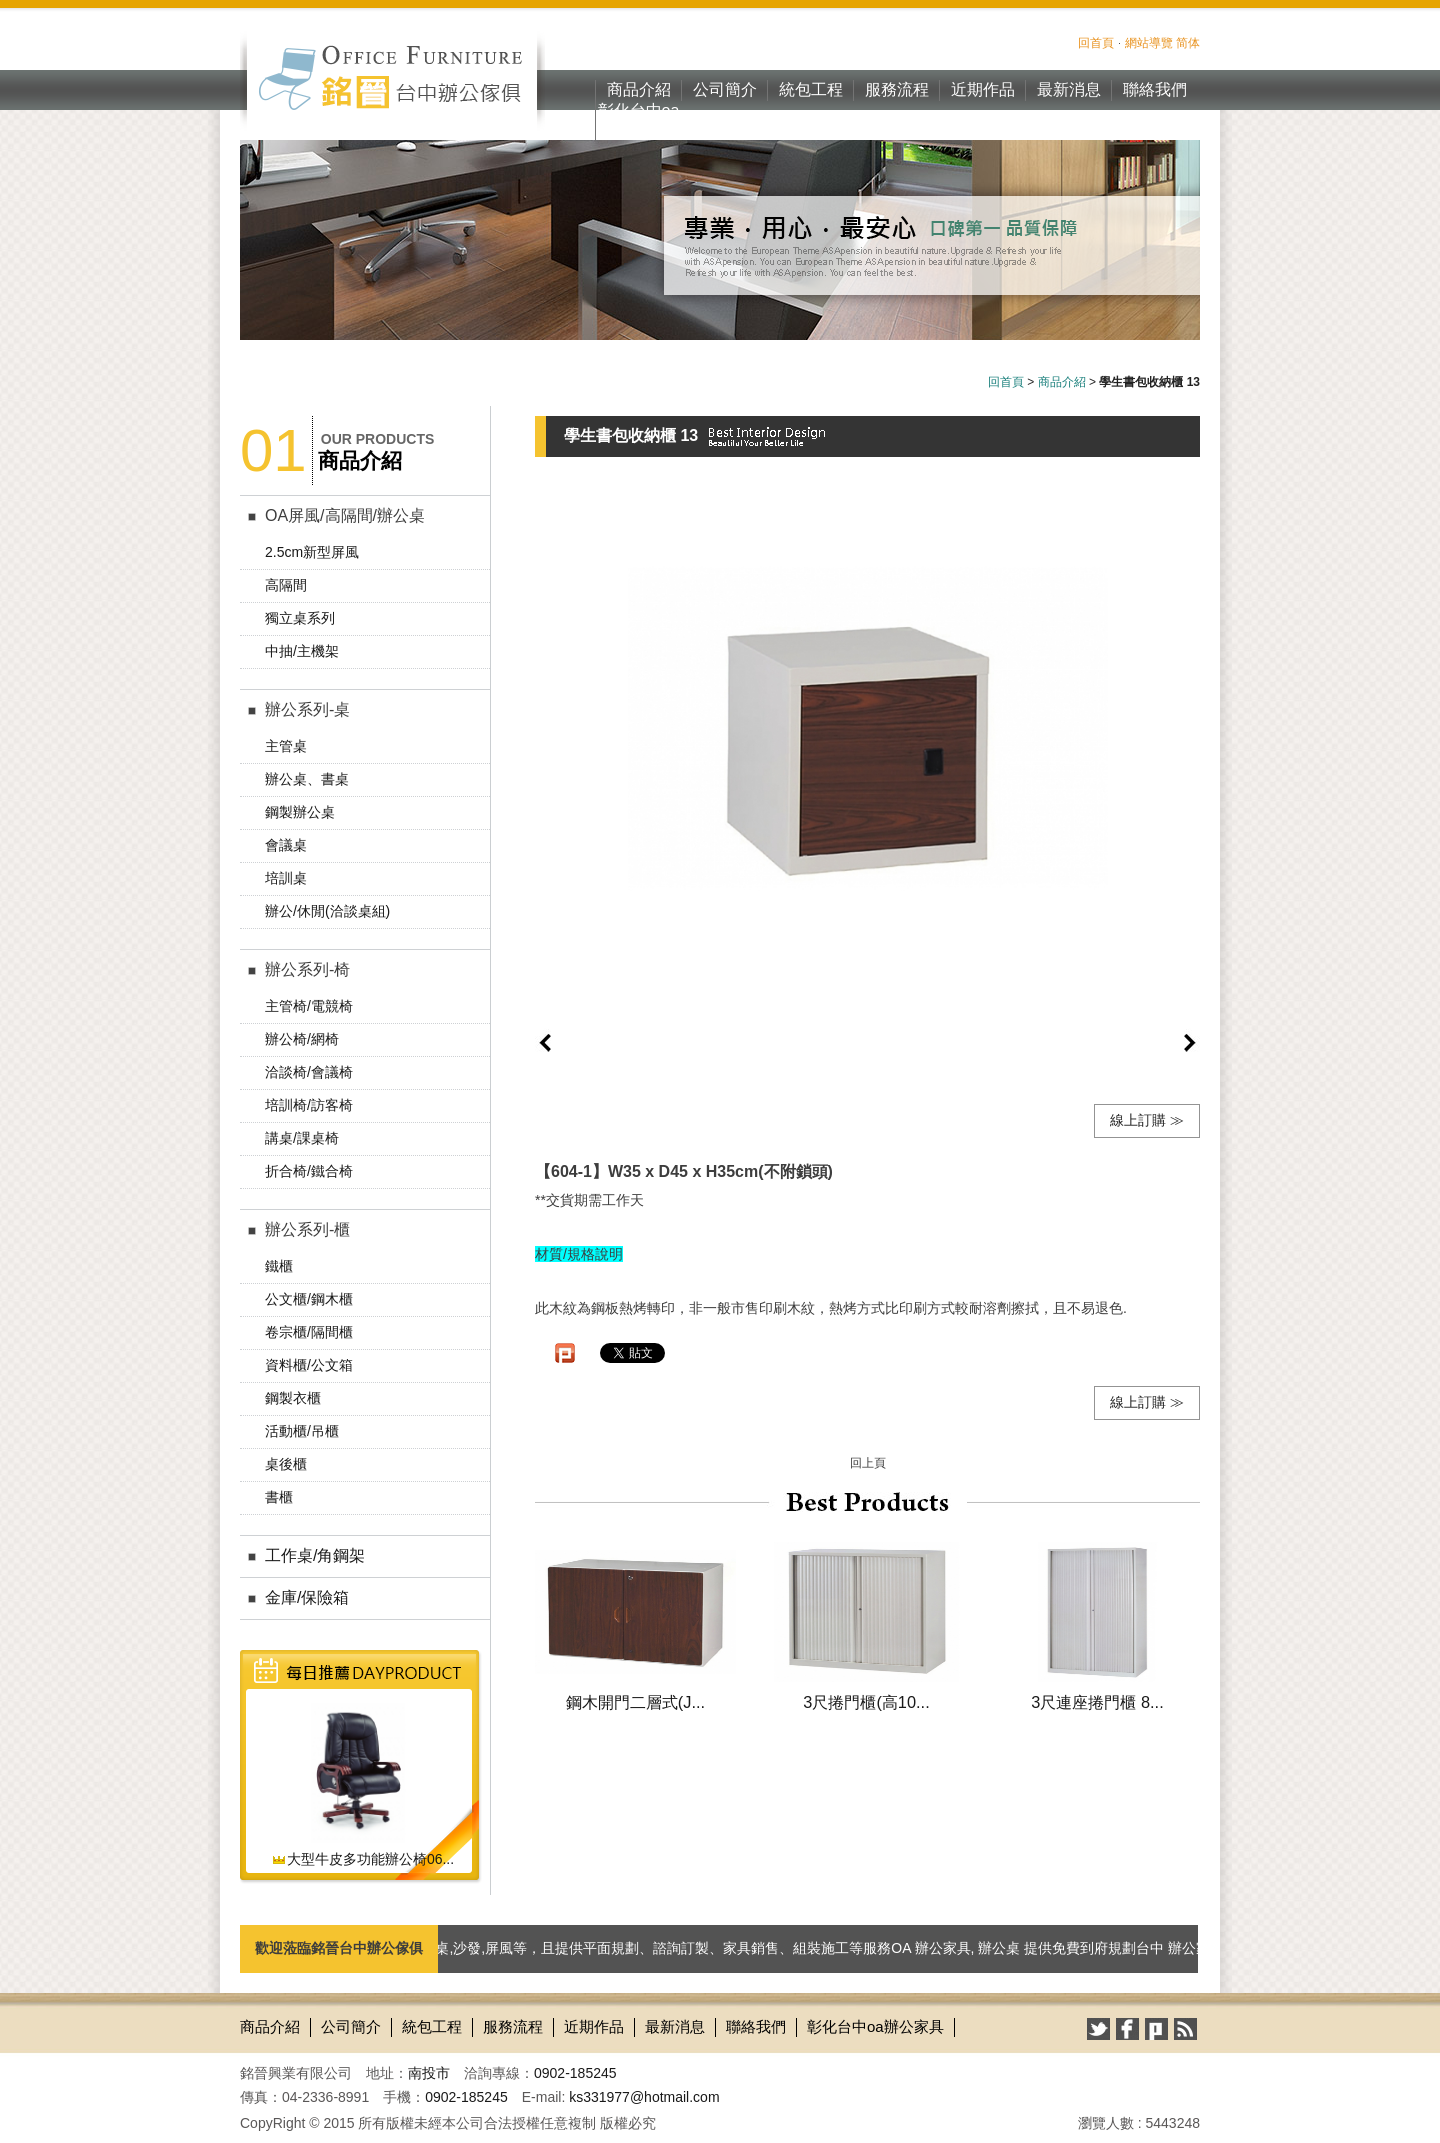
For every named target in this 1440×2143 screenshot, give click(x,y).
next (1190, 1043)
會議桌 (286, 845)
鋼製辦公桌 (300, 812)
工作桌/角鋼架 (315, 1555)
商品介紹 (639, 89)
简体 (1188, 43)
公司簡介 (725, 89)
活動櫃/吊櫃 (302, 1431)
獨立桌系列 (300, 618)
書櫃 (279, 1497)
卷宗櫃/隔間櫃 (309, 1332)
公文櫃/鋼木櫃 (309, 1299)
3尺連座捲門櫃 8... (1097, 1702)
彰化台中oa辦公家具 (639, 121)
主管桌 (286, 746)
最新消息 (1069, 89)
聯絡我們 (1155, 89)
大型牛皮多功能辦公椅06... (362, 1859)
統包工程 (811, 89)
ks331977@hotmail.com (644, 2097)
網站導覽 (1149, 43)
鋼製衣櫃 (293, 1398)
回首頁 (1096, 43)
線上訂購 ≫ (1147, 1120)
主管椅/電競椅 (309, 1006)
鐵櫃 (279, 1266)
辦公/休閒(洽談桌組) (327, 911)
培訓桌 (286, 878)
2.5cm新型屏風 (312, 552)
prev (545, 1043)
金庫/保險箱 (307, 1597)
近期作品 (983, 89)
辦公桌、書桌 (307, 779)
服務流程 (897, 89)
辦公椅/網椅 (302, 1039)
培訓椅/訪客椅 (309, 1105)
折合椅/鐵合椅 (309, 1171)
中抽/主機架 (302, 651)
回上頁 (868, 1463)
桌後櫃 (286, 1464)
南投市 (429, 2073)
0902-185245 (575, 2073)
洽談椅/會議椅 (309, 1072)
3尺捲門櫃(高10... (866, 1702)
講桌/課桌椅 (302, 1138)
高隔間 (286, 585)
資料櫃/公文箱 (309, 1365)
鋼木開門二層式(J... (635, 1702)
